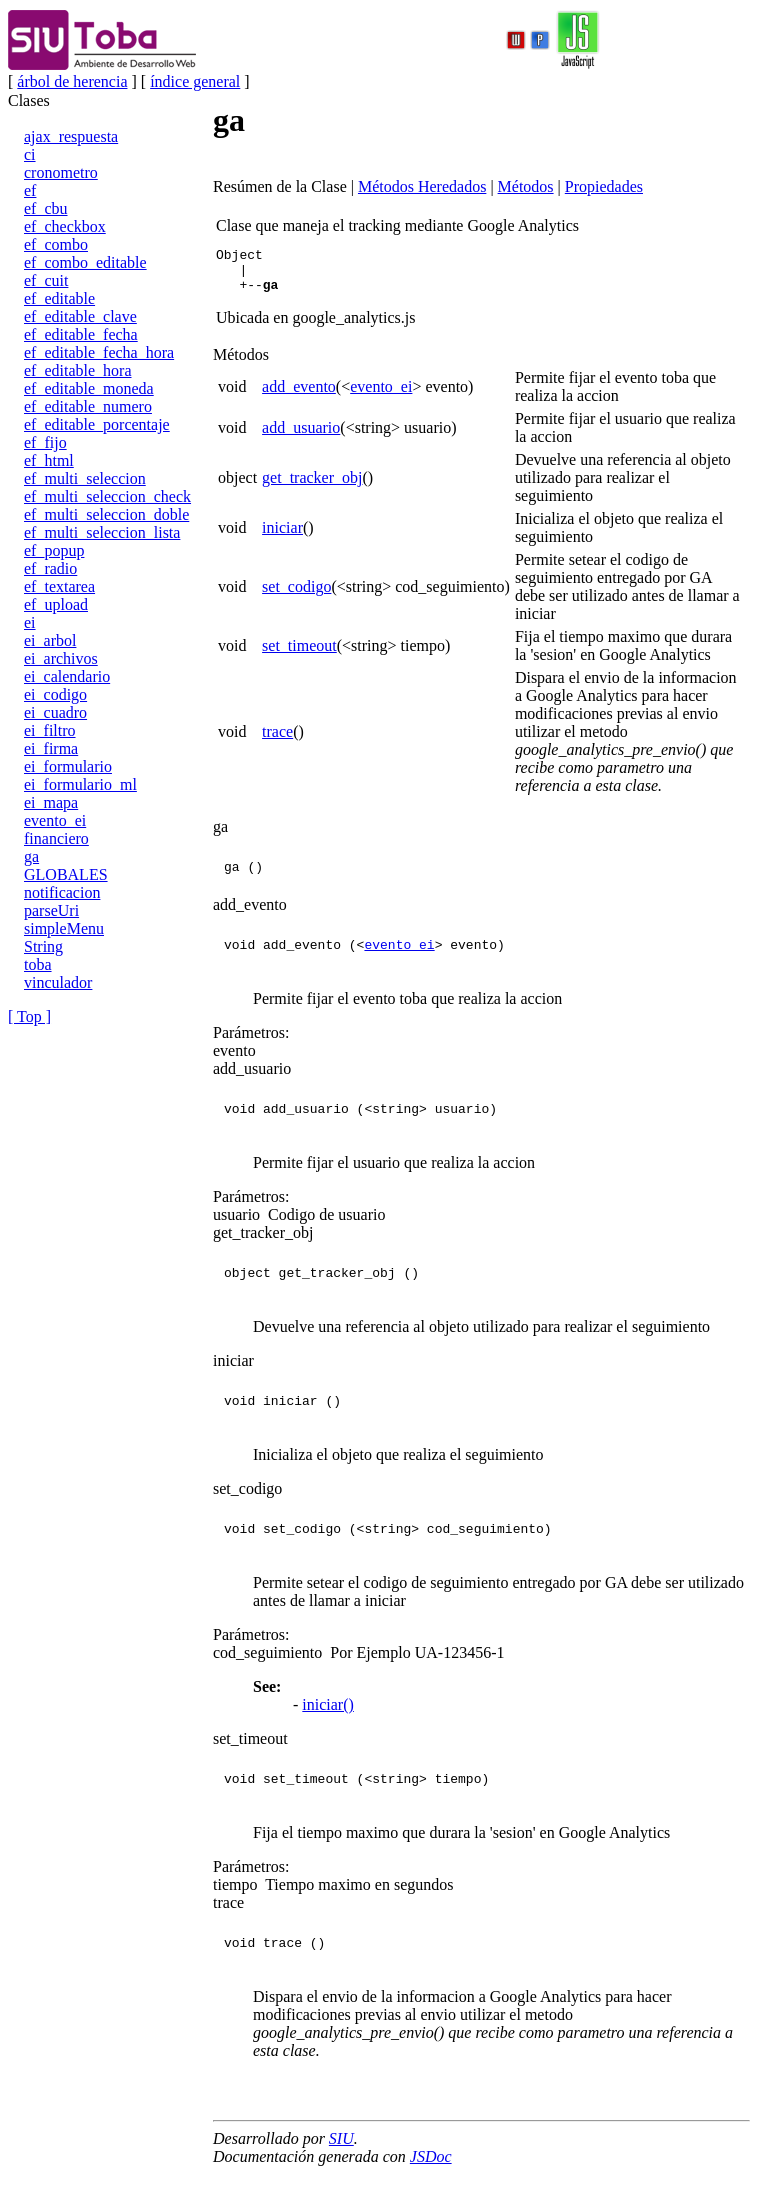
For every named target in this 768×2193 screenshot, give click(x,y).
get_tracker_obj (312, 486)
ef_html (49, 460)
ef (30, 190)
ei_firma (51, 748)
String (43, 946)
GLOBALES (66, 874)
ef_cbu (46, 208)
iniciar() (328, 1713)
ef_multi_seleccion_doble (106, 514)
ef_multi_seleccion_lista (102, 532)
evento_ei (55, 820)
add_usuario (301, 436)
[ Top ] (29, 1016)
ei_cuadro (55, 712)
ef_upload (56, 604)
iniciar (282, 536)
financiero (56, 838)
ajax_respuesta (71, 136)
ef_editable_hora (78, 370)
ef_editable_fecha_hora (99, 352)
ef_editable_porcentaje (97, 424)
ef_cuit (46, 280)
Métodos (526, 186)
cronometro (61, 172)
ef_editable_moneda (89, 388)
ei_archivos (61, 658)
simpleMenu (64, 928)
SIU (341, 2147)
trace (277, 740)
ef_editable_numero (88, 406)
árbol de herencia (72, 81)
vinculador (58, 982)
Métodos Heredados (422, 186)
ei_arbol (50, 640)
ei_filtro (50, 730)
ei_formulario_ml (80, 784)
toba (38, 964)
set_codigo (296, 595)
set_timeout (299, 654)
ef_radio (50, 568)
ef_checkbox (65, 226)
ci (30, 154)
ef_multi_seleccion (85, 478)
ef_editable (59, 298)
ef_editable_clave (80, 316)
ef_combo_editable (85, 262)
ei (30, 622)
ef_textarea (59, 586)
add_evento (299, 395)
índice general (195, 81)
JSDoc (431, 2165)
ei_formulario (68, 766)
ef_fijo (45, 442)
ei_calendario (67, 676)
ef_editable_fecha (81, 334)
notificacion (62, 892)
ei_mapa (51, 802)
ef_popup (54, 550)
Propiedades (604, 186)
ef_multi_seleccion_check (107, 496)
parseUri (51, 910)
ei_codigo (55, 694)
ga (31, 856)
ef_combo (56, 244)
